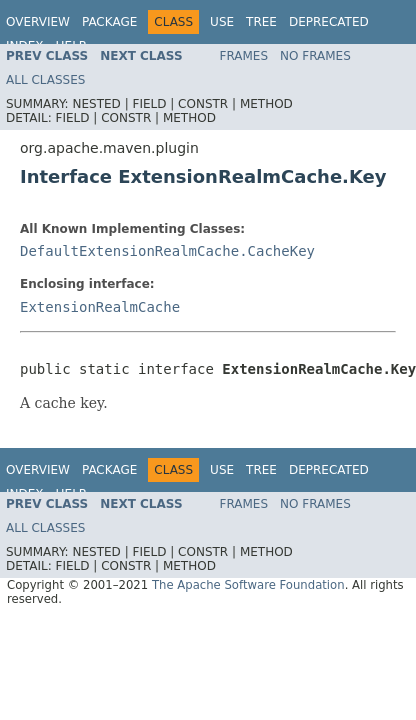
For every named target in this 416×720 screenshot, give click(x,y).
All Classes (45, 80)
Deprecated (329, 22)
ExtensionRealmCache (100, 307)
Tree (261, 22)
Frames (244, 56)
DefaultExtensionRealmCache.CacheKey (167, 251)
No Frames (315, 56)
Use (222, 22)
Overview (38, 22)
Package (109, 22)
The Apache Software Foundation (248, 585)
